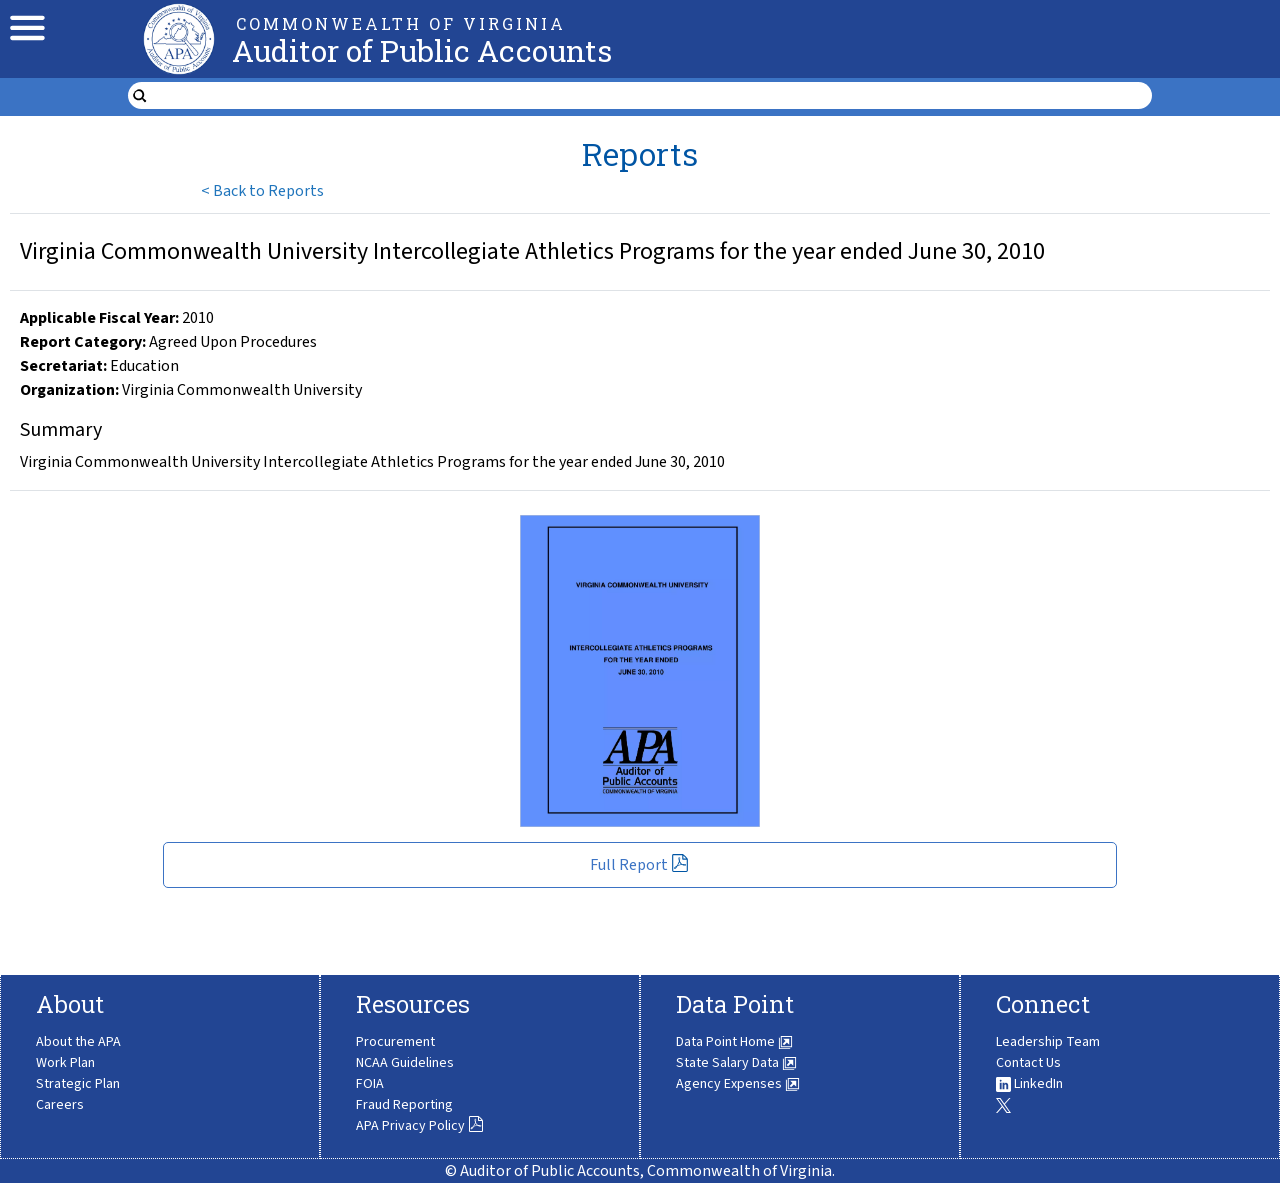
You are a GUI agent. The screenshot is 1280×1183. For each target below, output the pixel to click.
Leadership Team (1048, 1042)
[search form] (652, 96)
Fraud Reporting (404, 1105)
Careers (60, 1105)
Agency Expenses (738, 1084)
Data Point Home (734, 1042)
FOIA (370, 1084)
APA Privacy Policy (420, 1126)
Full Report (639, 865)
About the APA (78, 1042)
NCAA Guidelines (405, 1063)
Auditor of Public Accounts (422, 50)
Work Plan (65, 1063)
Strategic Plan (78, 1084)
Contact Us (1028, 1063)
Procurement (395, 1042)
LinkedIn (1029, 1084)
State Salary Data (736, 1063)
